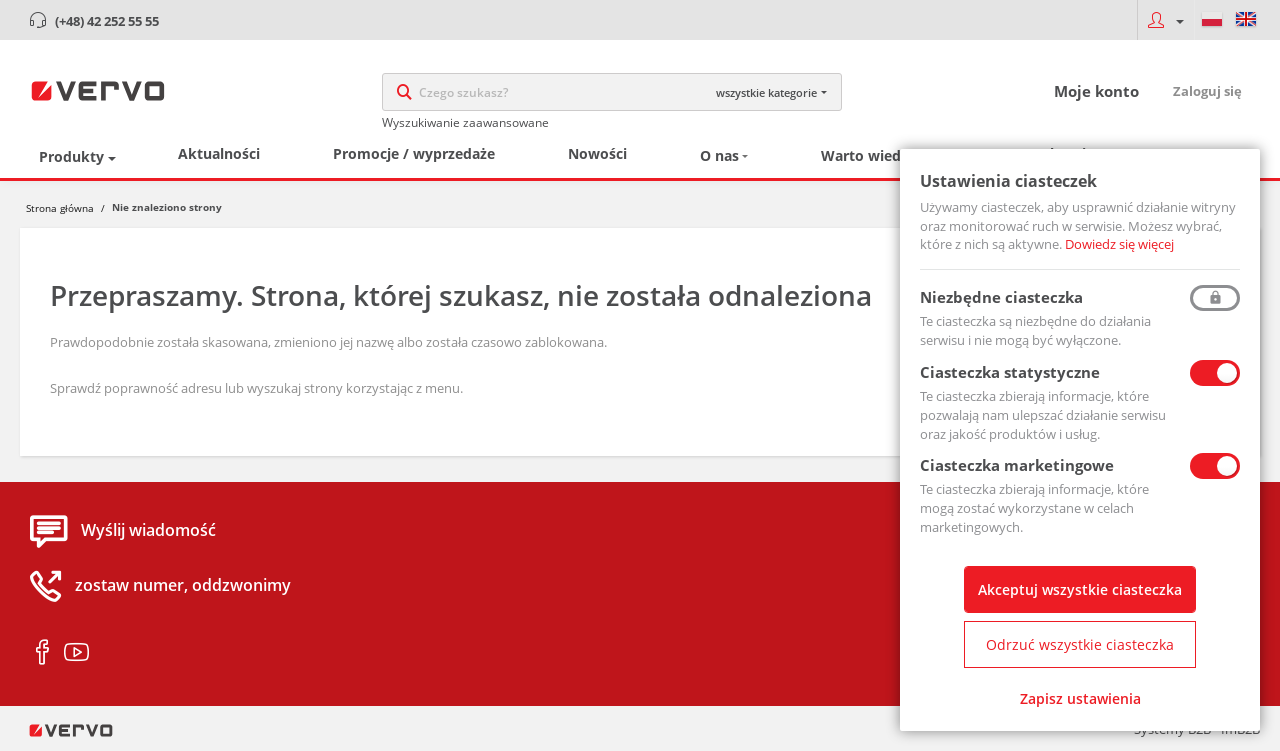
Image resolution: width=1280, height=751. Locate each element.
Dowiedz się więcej (1119, 244)
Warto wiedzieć (874, 155)
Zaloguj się (1207, 91)
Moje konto (1096, 91)
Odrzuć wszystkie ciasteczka (1080, 644)
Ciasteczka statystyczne (1010, 372)
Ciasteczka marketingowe (1017, 465)
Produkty (71, 156)
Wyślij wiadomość (148, 531)
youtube (76, 653)
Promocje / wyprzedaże (414, 153)
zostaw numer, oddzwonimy (183, 586)
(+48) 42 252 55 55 (107, 21)
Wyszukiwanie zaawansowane (465, 122)
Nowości (597, 153)
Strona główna (60, 208)
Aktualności (219, 153)
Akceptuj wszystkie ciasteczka (1080, 589)
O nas (719, 155)
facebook (42, 653)
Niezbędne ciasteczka (1001, 297)
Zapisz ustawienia (1080, 698)
